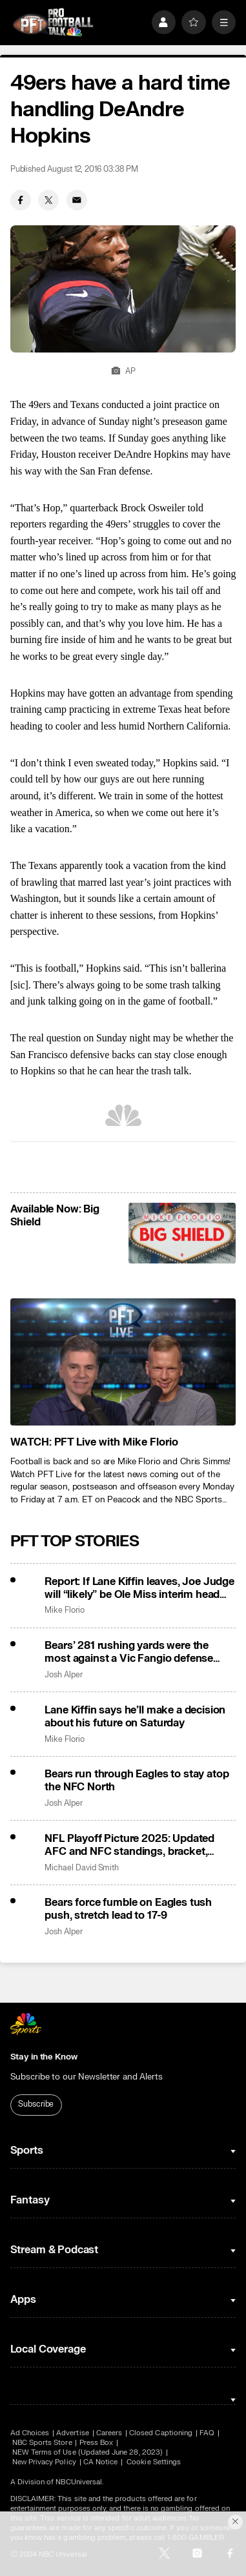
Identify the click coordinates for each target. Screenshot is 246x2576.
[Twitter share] (48, 200)
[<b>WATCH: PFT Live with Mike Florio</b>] (123, 1362)
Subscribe (36, 2104)
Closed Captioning (160, 2433)
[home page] (53, 22)
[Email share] (77, 200)
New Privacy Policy (44, 2462)
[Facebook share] (20, 200)
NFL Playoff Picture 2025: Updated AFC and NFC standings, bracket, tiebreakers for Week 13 (129, 1845)
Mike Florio (64, 1610)
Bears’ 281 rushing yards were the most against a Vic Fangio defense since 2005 (129, 1652)
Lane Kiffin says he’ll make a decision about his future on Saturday (135, 1717)
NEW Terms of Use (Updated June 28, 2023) (87, 2452)
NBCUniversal (79, 2482)
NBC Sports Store (42, 2443)
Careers (109, 2433)
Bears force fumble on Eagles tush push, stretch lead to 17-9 (128, 1909)
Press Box (96, 2443)
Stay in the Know (43, 2057)
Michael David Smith (82, 1868)
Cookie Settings (154, 2462)
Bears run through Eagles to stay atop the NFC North (137, 1781)
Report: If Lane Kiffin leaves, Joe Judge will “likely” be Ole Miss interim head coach (139, 1588)
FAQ (207, 2433)
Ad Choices (30, 2433)
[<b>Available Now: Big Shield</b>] (182, 1233)
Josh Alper (63, 1675)
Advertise (72, 2433)
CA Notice (100, 2462)
